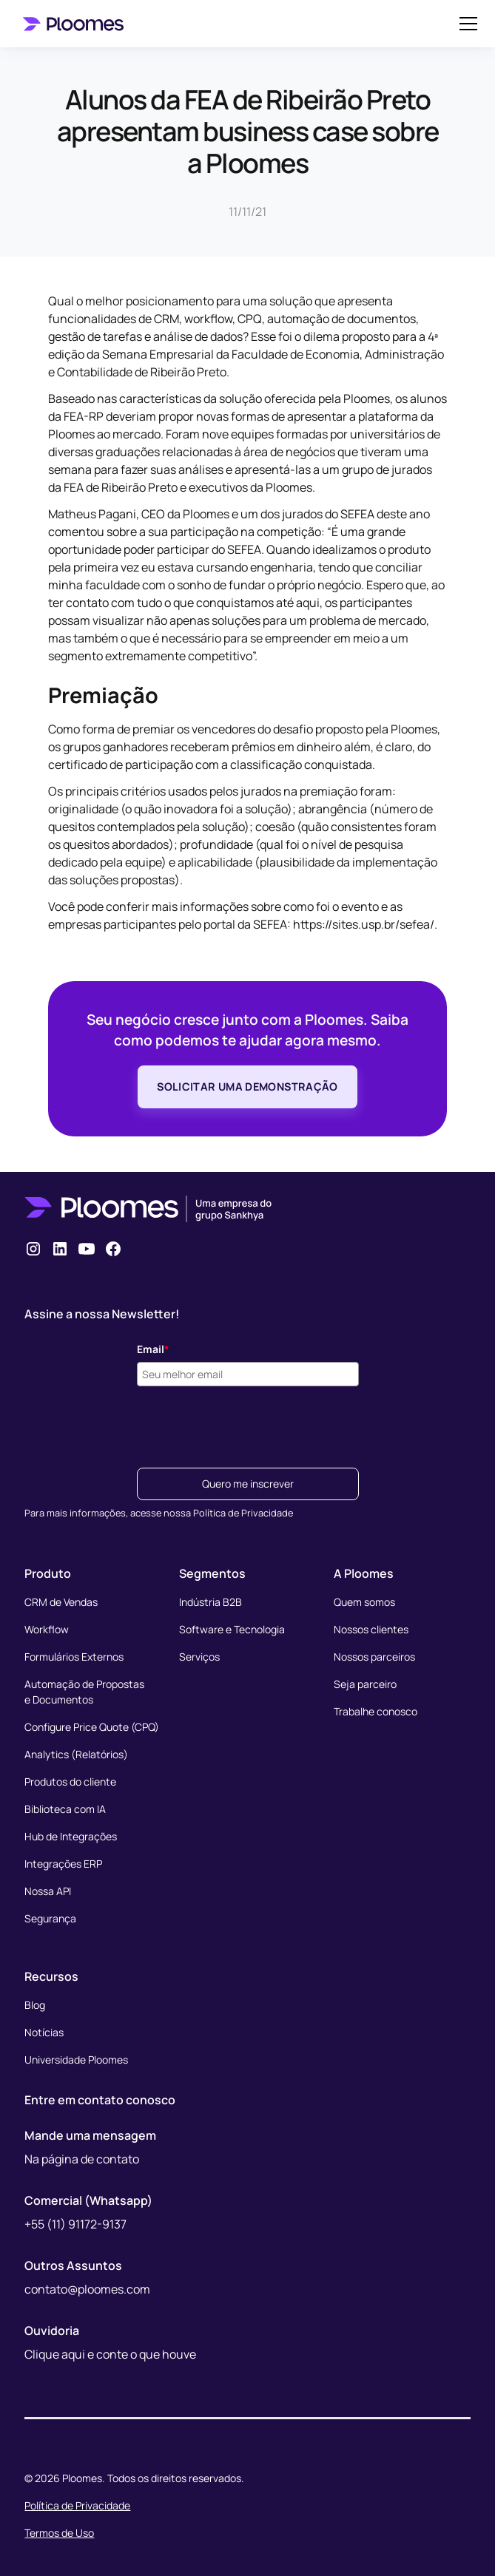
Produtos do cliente (70, 1782)
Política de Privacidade (77, 2505)
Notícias (44, 2032)
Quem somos (364, 1602)
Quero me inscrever (248, 1484)
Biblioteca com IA (65, 1809)
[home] (76, 23)
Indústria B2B (210, 1602)
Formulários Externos (74, 1657)
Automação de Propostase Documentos (84, 1691)
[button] (465, 23)
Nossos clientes (371, 1629)
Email (153, 1349)
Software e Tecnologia (232, 1629)
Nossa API (47, 1891)
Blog (34, 2005)
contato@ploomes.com (87, 2289)
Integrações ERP (63, 1864)
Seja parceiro (365, 1684)
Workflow (46, 1629)
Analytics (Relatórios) (76, 1754)
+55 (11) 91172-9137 (75, 2224)
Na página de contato (81, 2159)
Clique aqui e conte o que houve (110, 2354)
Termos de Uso (59, 2533)
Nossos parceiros (374, 1657)
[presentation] (249, 1422)
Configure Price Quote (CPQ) (91, 1727)
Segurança (50, 1918)
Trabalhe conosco (375, 1711)
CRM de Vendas (61, 1602)
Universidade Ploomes (76, 2060)
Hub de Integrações (70, 1836)
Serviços (199, 1657)
